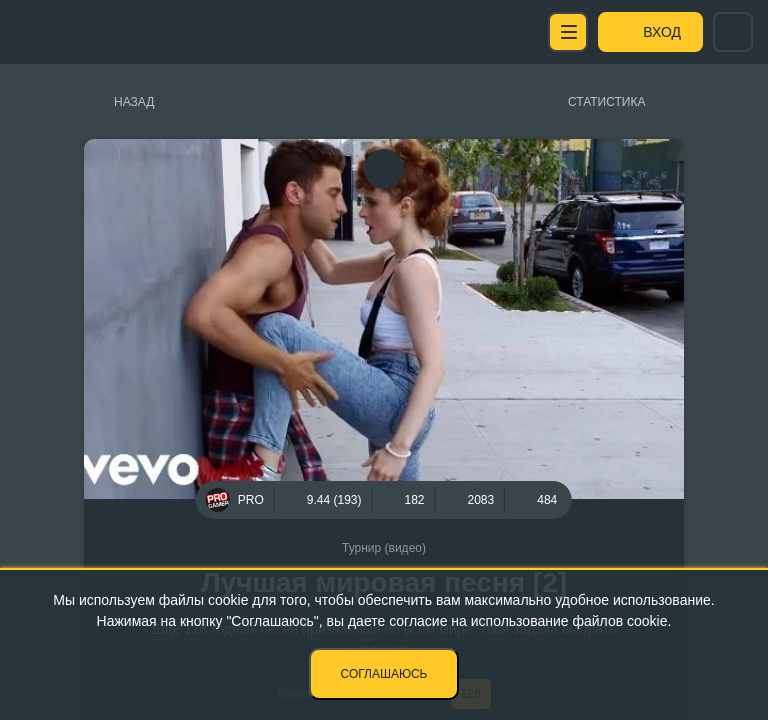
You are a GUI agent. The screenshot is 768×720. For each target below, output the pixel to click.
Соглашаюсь (384, 674)
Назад (134, 102)
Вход (662, 32)
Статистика (606, 102)
